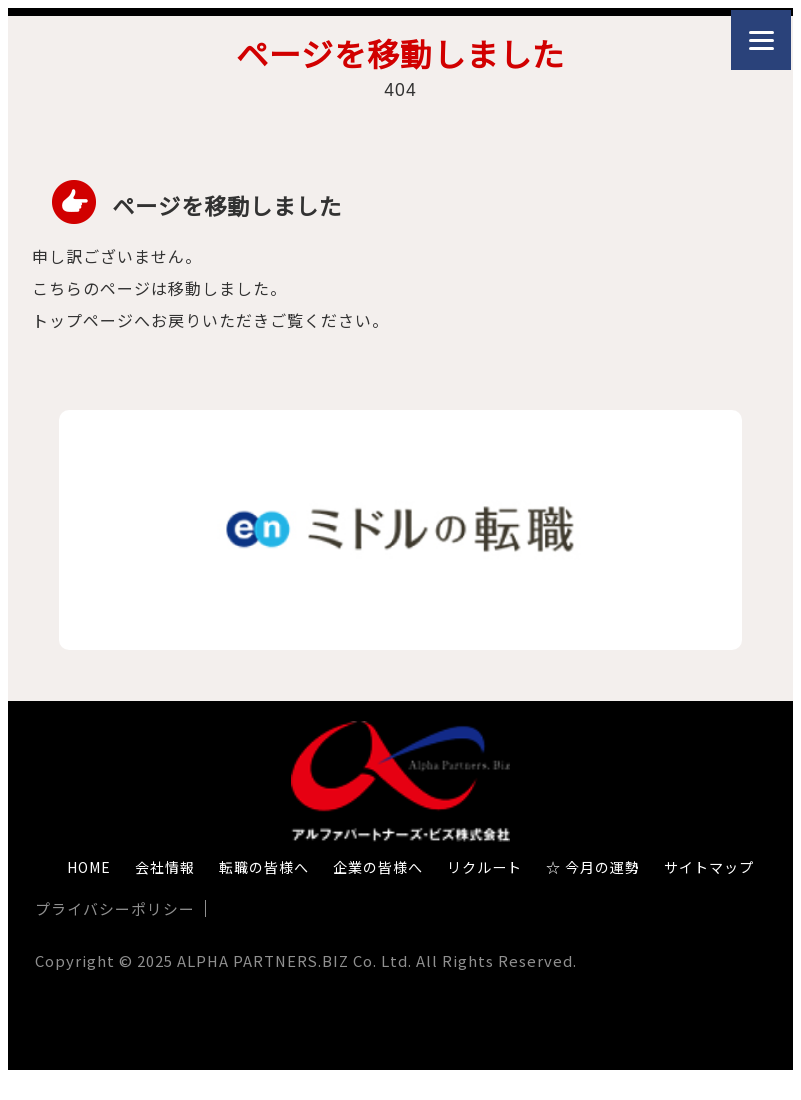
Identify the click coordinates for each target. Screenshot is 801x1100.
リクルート (484, 867)
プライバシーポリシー (115, 908)
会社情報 (165, 867)
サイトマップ (709, 867)
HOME (89, 867)
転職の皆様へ (264, 867)
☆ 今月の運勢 (593, 867)
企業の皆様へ (378, 867)
